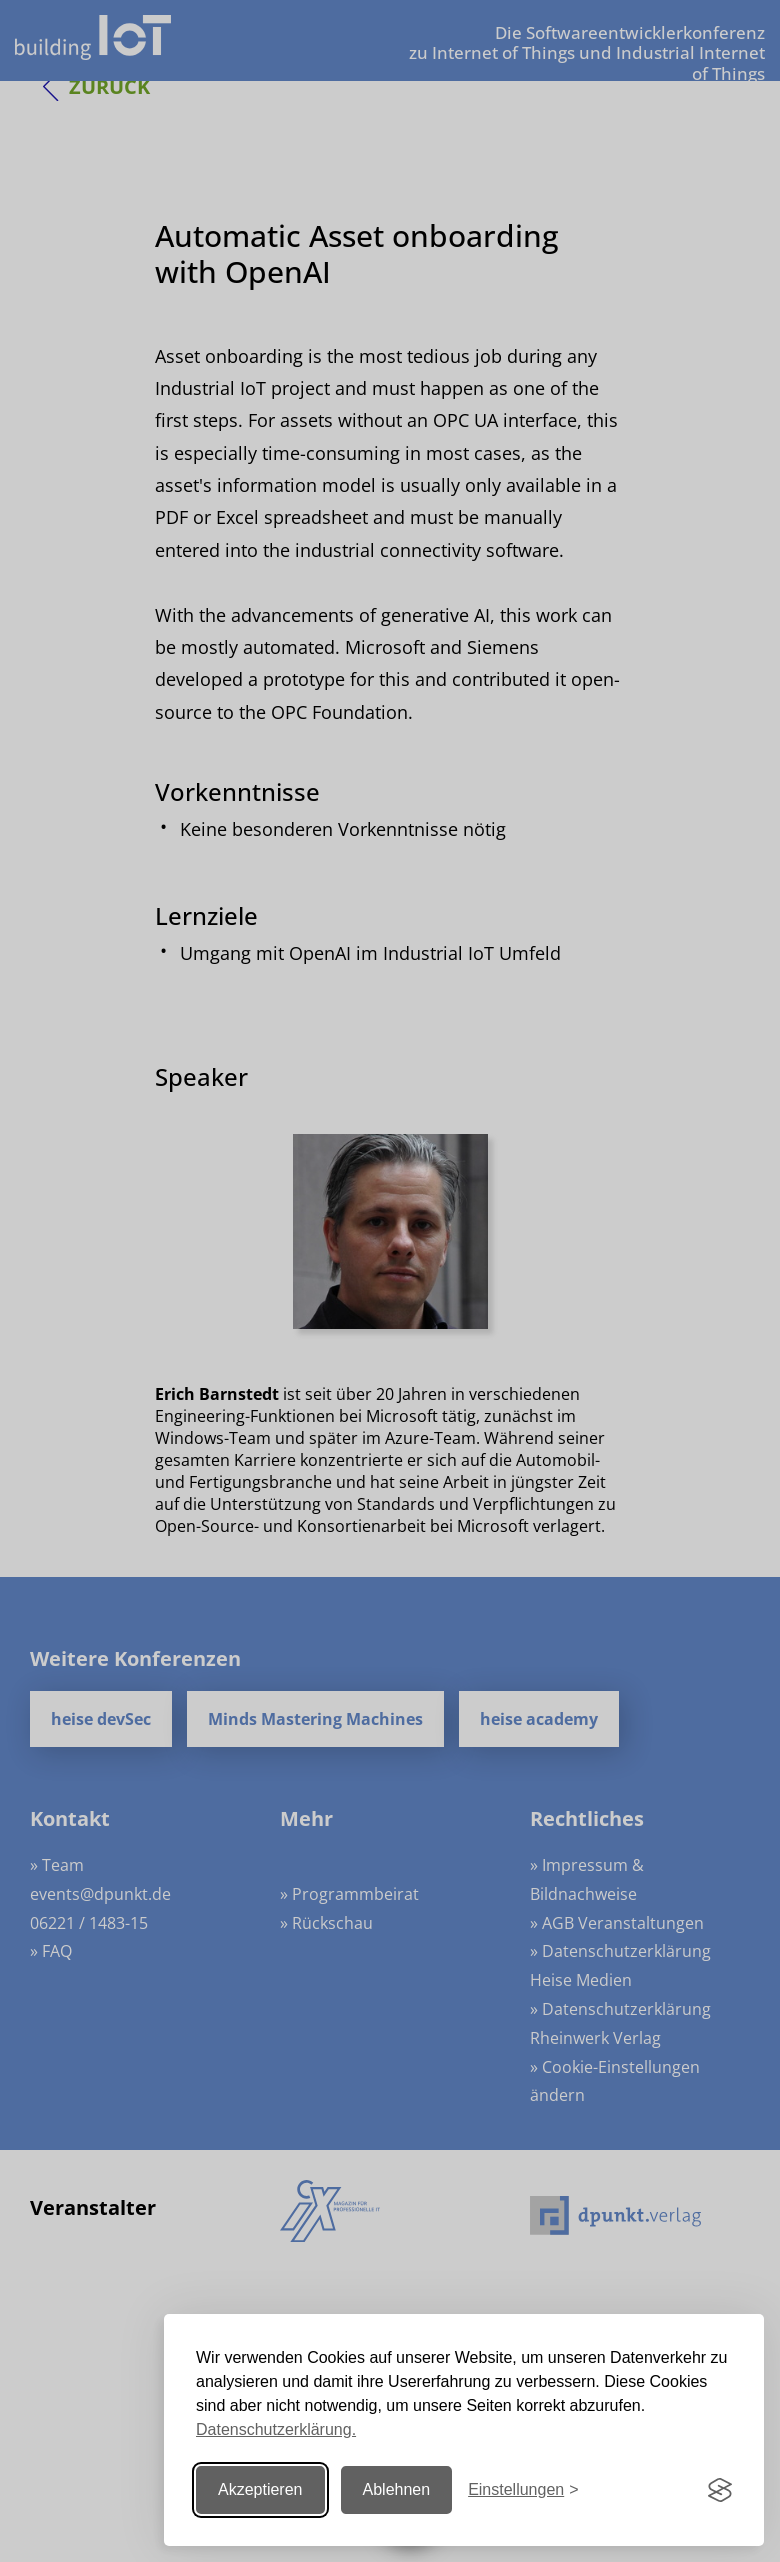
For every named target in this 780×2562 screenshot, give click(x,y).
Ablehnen (397, 2489)
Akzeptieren (260, 2489)
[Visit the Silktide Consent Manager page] (720, 2490)
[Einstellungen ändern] (523, 2490)
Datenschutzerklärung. (276, 2429)
